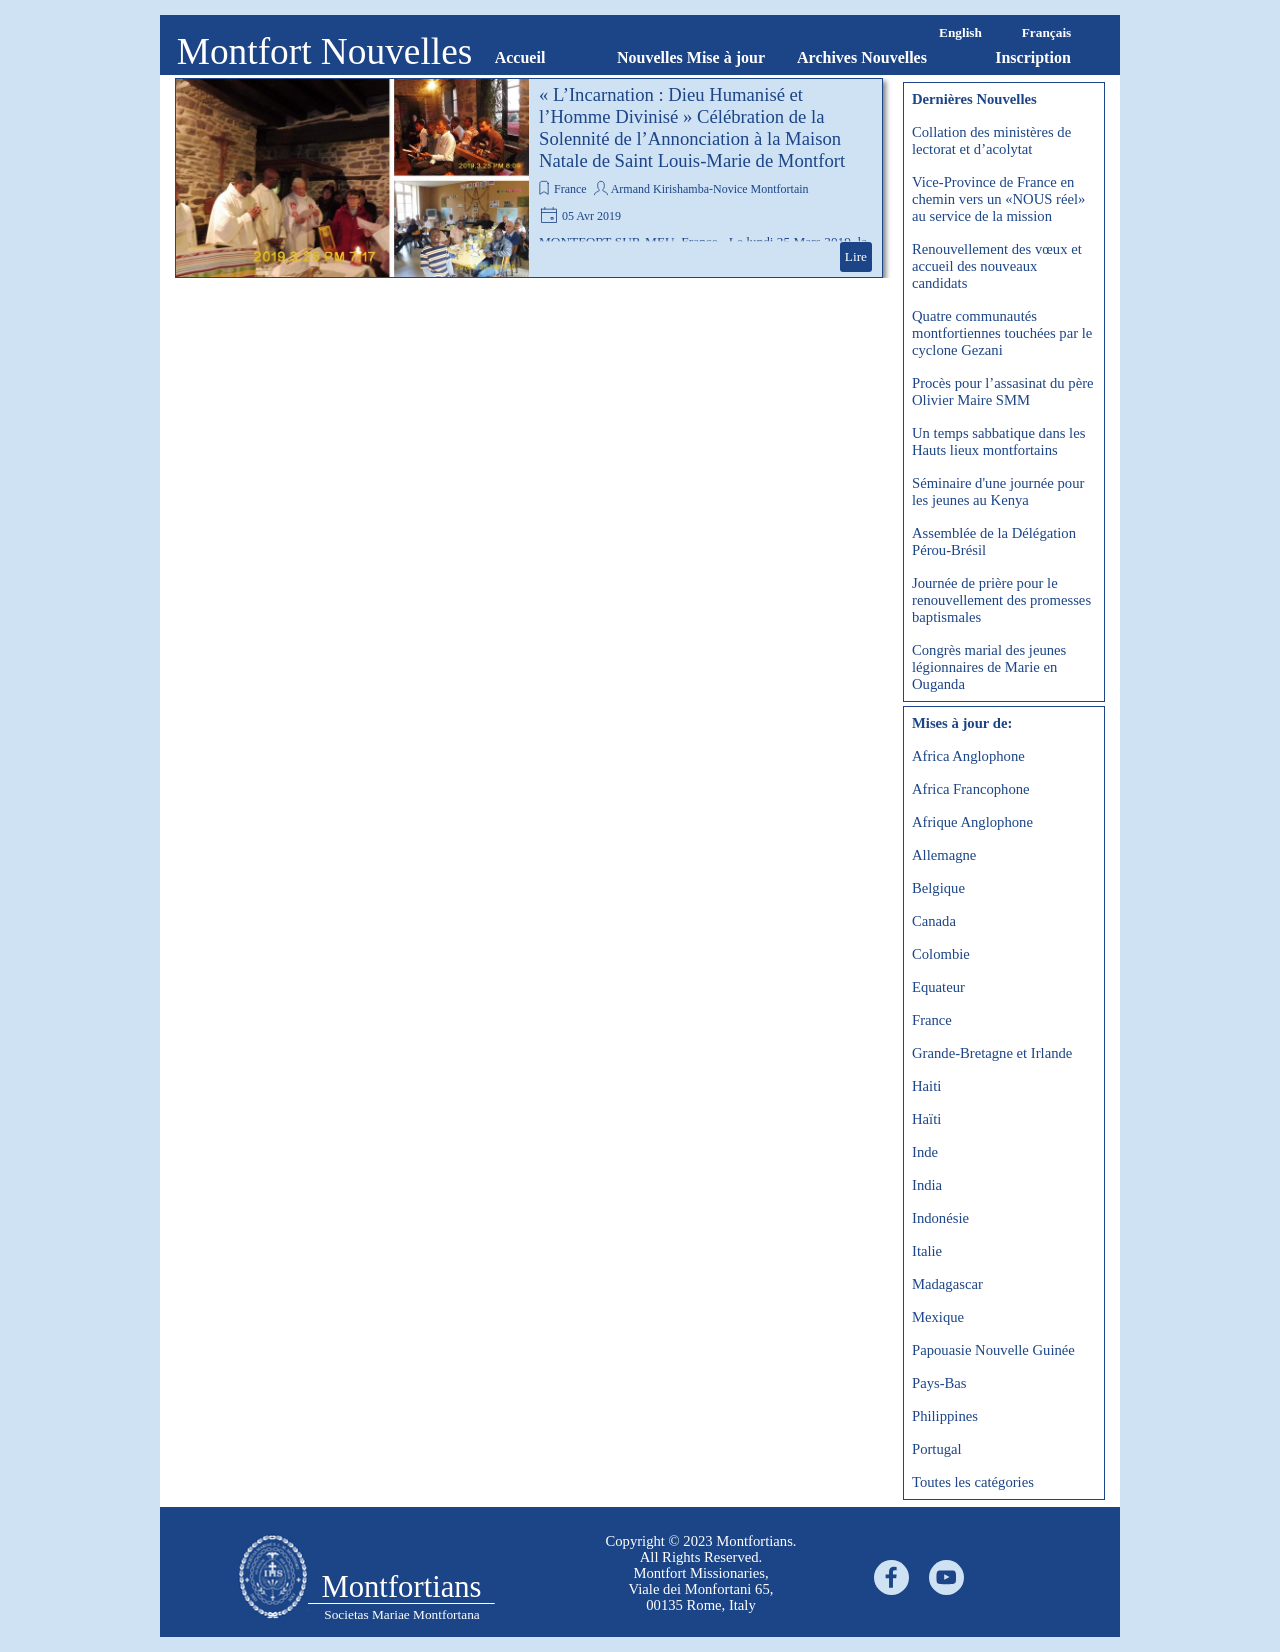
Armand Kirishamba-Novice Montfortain (710, 189)
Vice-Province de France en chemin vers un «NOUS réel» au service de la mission (998, 199)
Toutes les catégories (973, 1482)
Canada (934, 921)
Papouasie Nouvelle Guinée (993, 1350)
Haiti (926, 1086)
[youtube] (946, 1577)
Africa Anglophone (968, 756)
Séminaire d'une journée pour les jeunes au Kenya (998, 491)
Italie (927, 1251)
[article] (529, 178)
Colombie (941, 954)
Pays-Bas (939, 1383)
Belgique (938, 888)
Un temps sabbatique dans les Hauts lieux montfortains (998, 441)
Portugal (937, 1449)
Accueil (520, 57)
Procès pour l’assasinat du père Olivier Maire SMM (1003, 391)
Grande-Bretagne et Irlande (992, 1053)
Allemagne (944, 855)
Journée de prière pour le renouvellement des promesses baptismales (1001, 600)
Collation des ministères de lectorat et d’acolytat (991, 140)
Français (1047, 32)
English (960, 32)
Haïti (926, 1119)
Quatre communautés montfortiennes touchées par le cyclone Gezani (1002, 333)
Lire (856, 256)
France (570, 189)
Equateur (938, 987)
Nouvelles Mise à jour (691, 57)
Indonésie (940, 1218)
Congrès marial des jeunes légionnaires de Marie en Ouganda (989, 667)
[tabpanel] (701, 1573)
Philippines (945, 1416)
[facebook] (891, 1577)
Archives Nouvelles (862, 57)
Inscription (1033, 57)
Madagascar (947, 1284)
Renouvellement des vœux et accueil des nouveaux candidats (997, 266)
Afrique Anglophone (972, 822)
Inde (925, 1152)
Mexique (938, 1317)
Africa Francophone (971, 789)
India (927, 1185)
